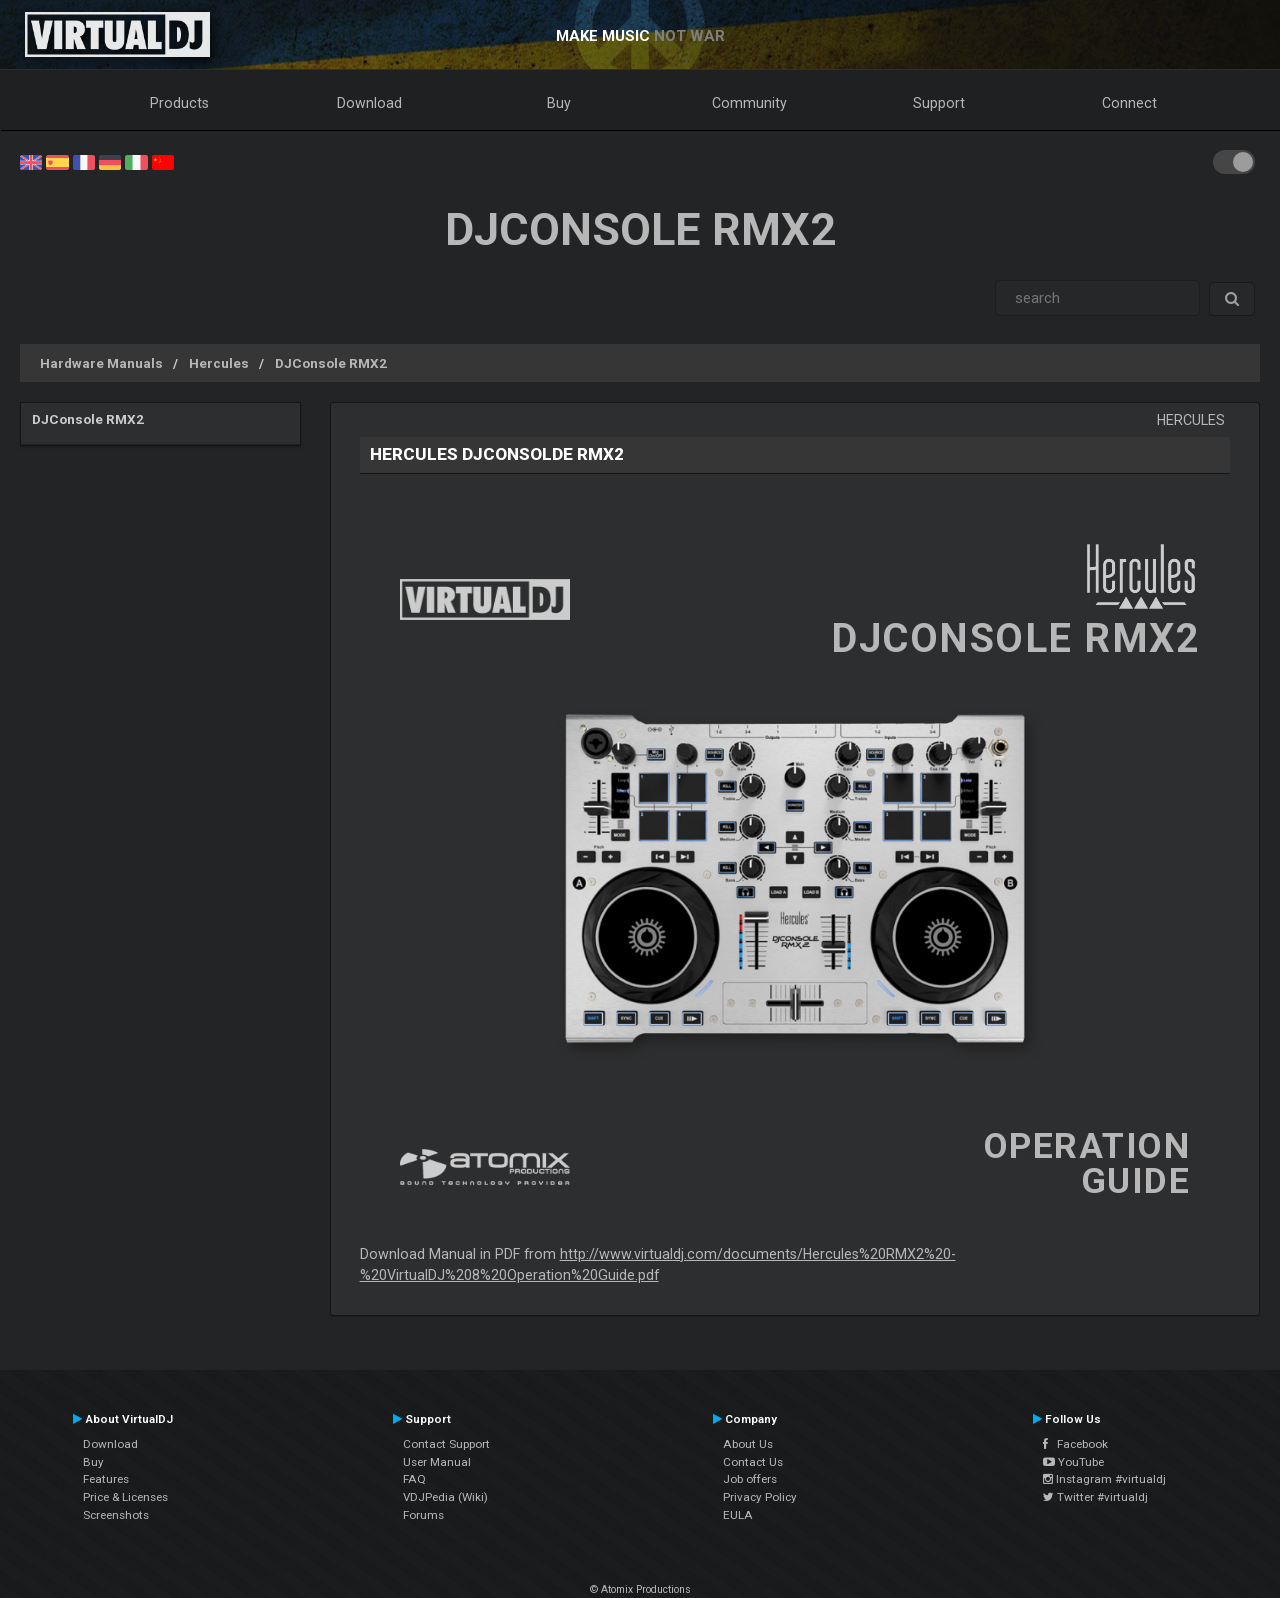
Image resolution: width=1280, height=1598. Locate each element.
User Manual (437, 1462)
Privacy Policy (760, 1497)
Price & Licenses (125, 1497)
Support (939, 103)
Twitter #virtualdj (1095, 1497)
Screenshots (116, 1515)
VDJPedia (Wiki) (445, 1497)
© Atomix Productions (640, 1589)
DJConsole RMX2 (331, 363)
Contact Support (446, 1444)
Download (369, 103)
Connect (1129, 103)
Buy (559, 103)
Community (749, 103)
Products (179, 103)
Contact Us (753, 1462)
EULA (738, 1515)
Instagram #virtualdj (1104, 1479)
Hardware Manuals (101, 363)
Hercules (219, 363)
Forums (423, 1515)
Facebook (1075, 1444)
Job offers (750, 1479)
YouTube (1073, 1462)
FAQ (414, 1479)
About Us (748, 1444)
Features (106, 1479)
